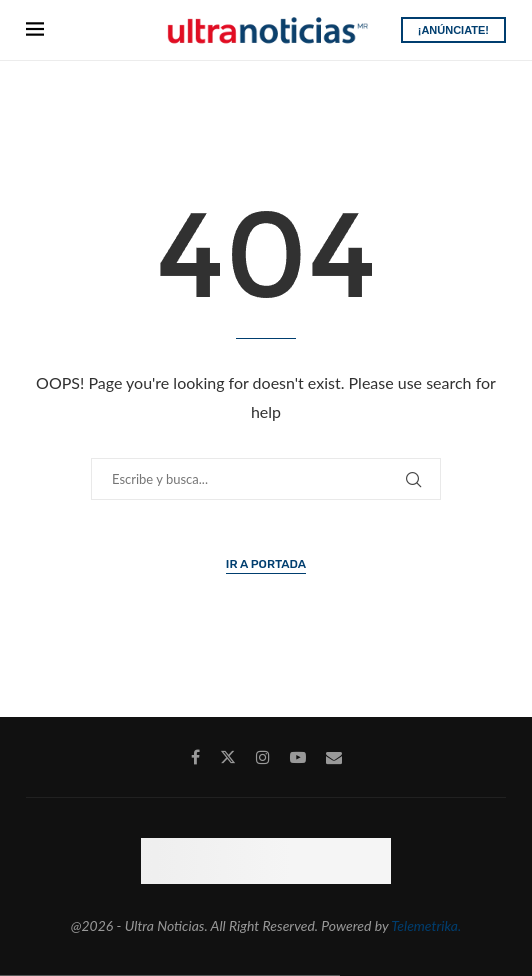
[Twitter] (228, 757)
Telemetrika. (426, 925)
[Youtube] (298, 757)
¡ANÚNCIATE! (453, 30)
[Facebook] (195, 757)
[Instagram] (263, 757)
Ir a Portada (266, 564)
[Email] (334, 757)
